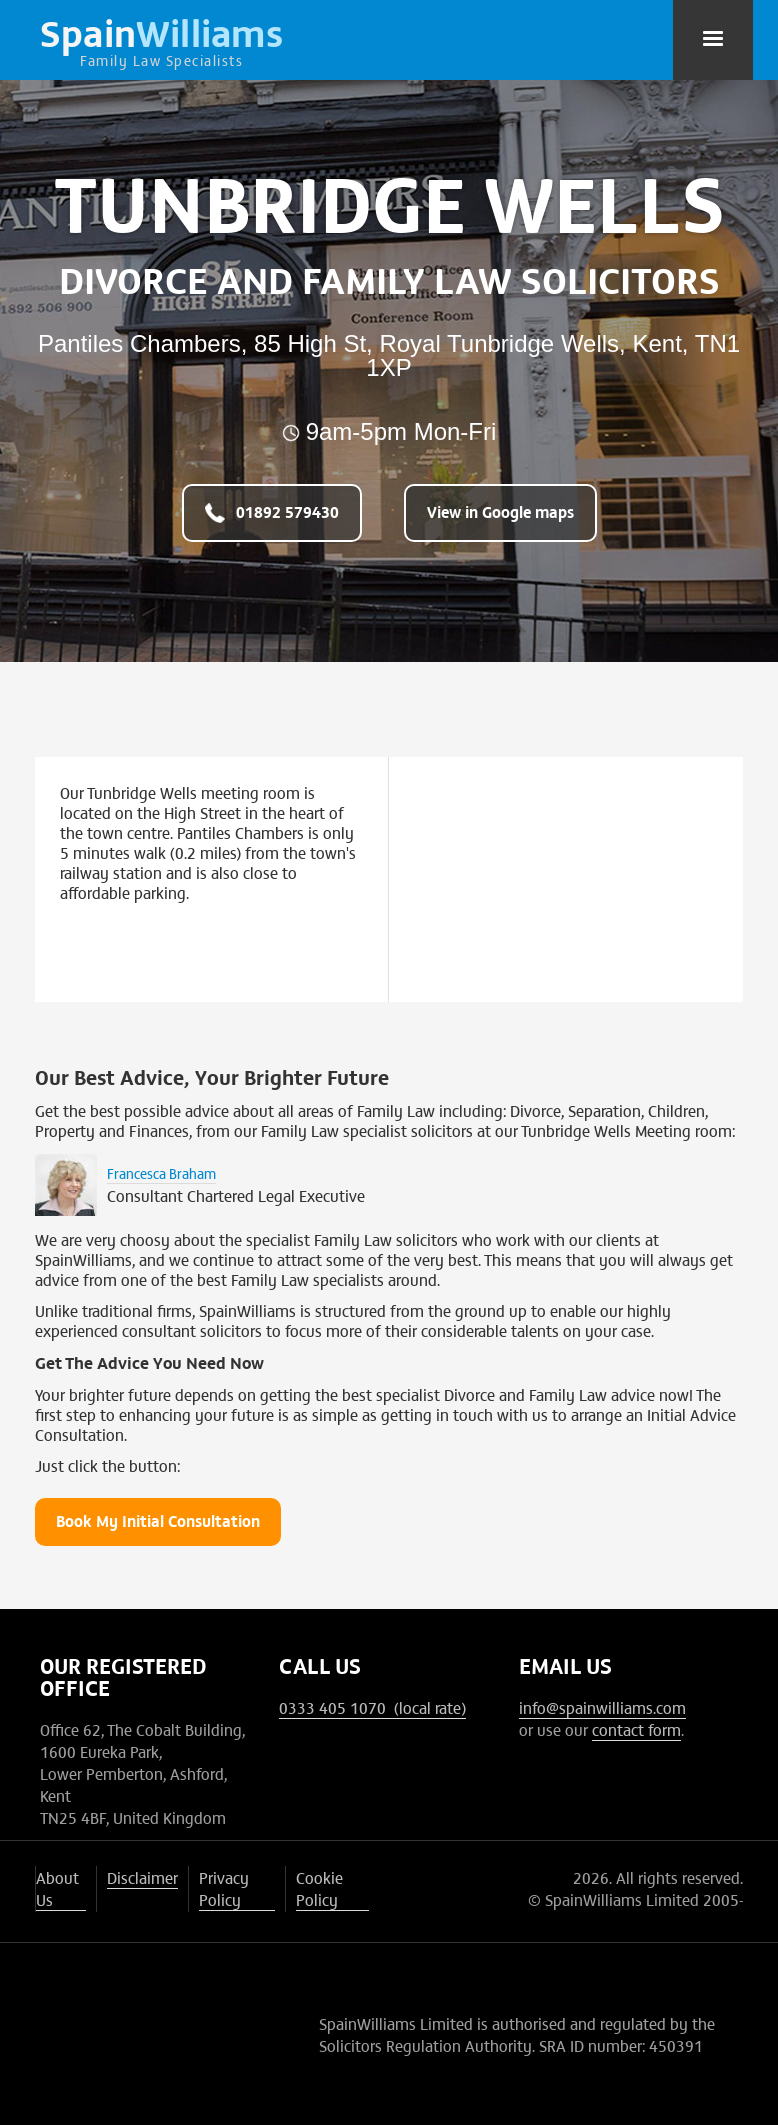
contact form (636, 1729)
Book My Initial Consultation (158, 1520)
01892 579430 (287, 511)
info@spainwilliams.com (602, 1707)
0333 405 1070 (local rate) (372, 1707)
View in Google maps (500, 511)
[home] (162, 40)
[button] (713, 40)
